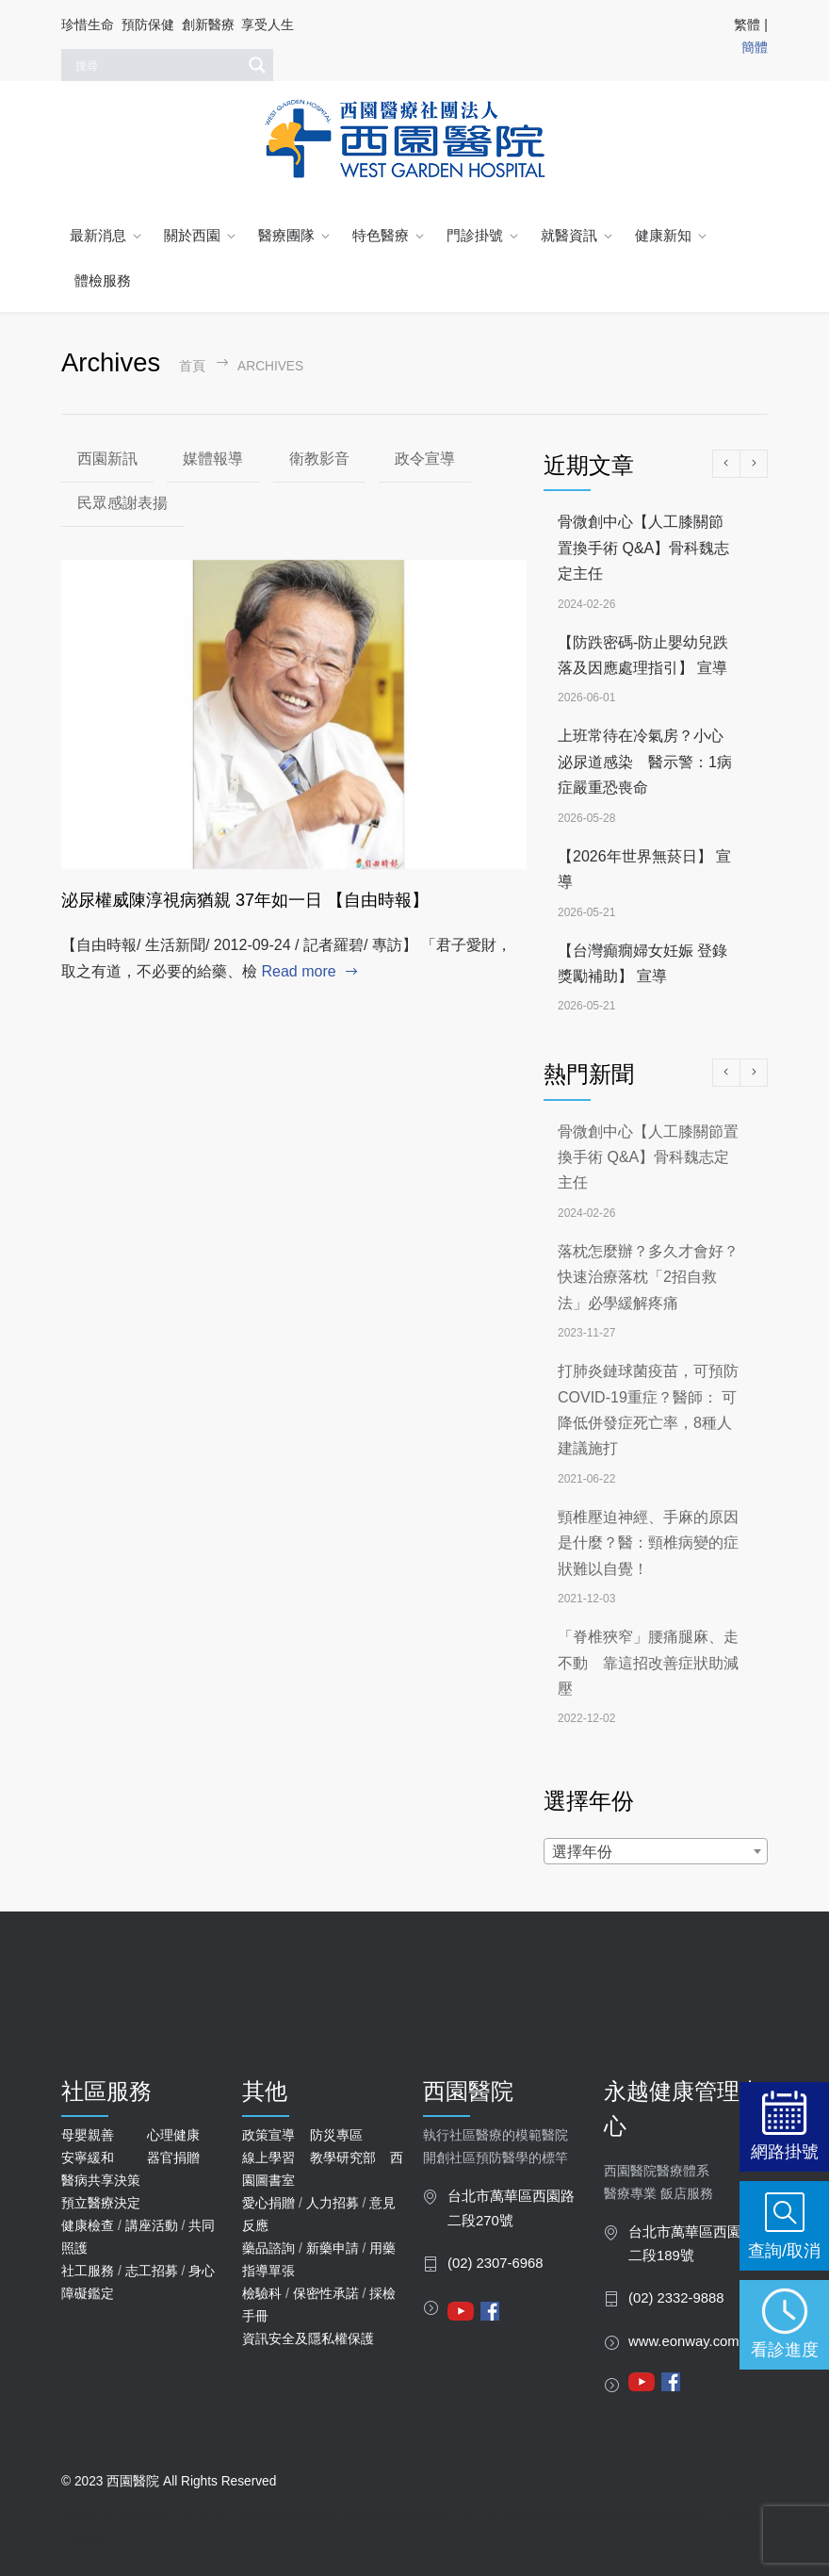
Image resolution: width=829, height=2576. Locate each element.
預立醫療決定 (100, 2202)
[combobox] (656, 1851)
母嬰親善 (87, 2134)
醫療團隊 (286, 235)
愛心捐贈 (268, 2202)
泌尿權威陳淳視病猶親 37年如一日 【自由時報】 (245, 900)
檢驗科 (262, 2293)
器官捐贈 (173, 2157)
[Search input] (155, 65)
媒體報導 (213, 459)
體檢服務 (102, 280)
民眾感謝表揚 (122, 503)
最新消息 (98, 235)
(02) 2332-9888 (676, 2297)
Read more (298, 971)
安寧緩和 (87, 2157)
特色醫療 (380, 235)
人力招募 (332, 2202)
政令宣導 (425, 459)
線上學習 (268, 2157)
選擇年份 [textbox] (582, 1852)
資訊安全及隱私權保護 (308, 2338)
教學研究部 (343, 2157)
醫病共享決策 (100, 2180)
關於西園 (192, 235)
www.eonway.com (684, 2341)
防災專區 (336, 2134)
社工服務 (87, 2270)
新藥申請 (332, 2248)
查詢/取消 (784, 2250)
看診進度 (785, 2349)
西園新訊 (107, 459)
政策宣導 (268, 2134)
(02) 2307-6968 (495, 2263)
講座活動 (151, 2225)
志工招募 (151, 2270)
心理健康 (173, 2134)
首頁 (192, 366)
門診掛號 (475, 235)
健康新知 (663, 235)
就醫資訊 (569, 235)
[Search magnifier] (257, 65)
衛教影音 (319, 459)
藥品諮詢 (268, 2248)
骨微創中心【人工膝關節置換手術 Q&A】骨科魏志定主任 (643, 548)
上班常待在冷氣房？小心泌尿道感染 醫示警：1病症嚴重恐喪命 (645, 762)
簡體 (754, 47)
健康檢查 (87, 2225)
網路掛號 (785, 2151)
